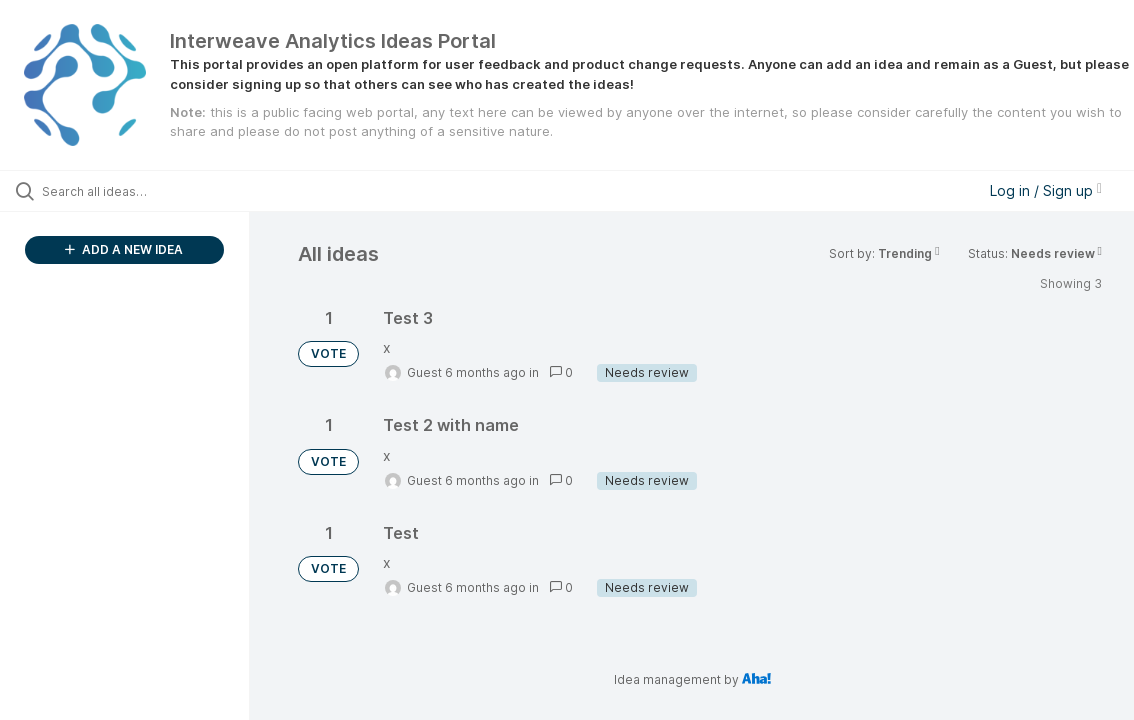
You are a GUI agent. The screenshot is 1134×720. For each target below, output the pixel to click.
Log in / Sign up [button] (1046, 190)
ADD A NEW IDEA (124, 249)
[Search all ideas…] (138, 191)
